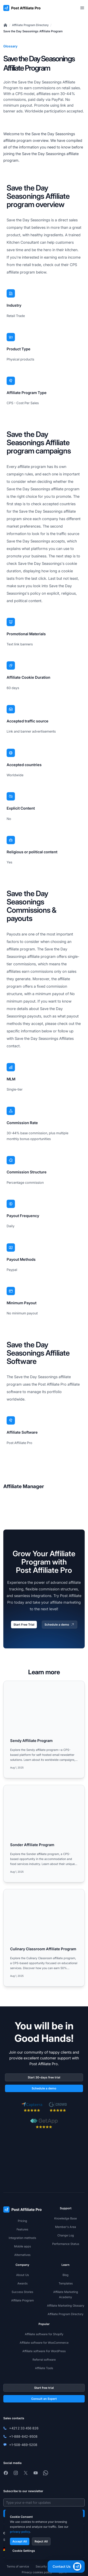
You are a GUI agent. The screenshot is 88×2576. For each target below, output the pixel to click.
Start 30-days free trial (44, 2077)
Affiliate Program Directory (30, 25)
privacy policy (20, 2531)
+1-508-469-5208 (23, 2445)
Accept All (19, 2541)
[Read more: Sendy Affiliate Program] (44, 1729)
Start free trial (44, 2387)
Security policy (46, 2566)
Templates (66, 2283)
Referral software (44, 2359)
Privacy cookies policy (37, 2572)
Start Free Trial (23, 1624)
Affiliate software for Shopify (44, 2334)
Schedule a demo (60, 1625)
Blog (66, 2275)
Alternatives (22, 2255)
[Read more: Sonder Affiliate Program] (44, 1833)
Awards (22, 2283)
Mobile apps (22, 2246)
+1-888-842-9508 (23, 2436)
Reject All (41, 2541)
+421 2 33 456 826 (24, 2428)
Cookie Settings (23, 2550)
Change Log (65, 2235)
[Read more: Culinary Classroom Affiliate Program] (44, 1937)
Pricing (22, 2221)
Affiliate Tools (44, 2368)
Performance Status (65, 2244)
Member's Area (65, 2227)
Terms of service (18, 2566)
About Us (22, 2275)
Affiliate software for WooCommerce (44, 2342)
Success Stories (22, 2292)
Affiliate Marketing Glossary (65, 2305)
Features (22, 2229)
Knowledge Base (65, 2218)
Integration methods (22, 2238)
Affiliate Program (22, 2300)
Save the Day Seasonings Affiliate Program (33, 31)
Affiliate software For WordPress (44, 2351)
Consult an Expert (44, 2398)
